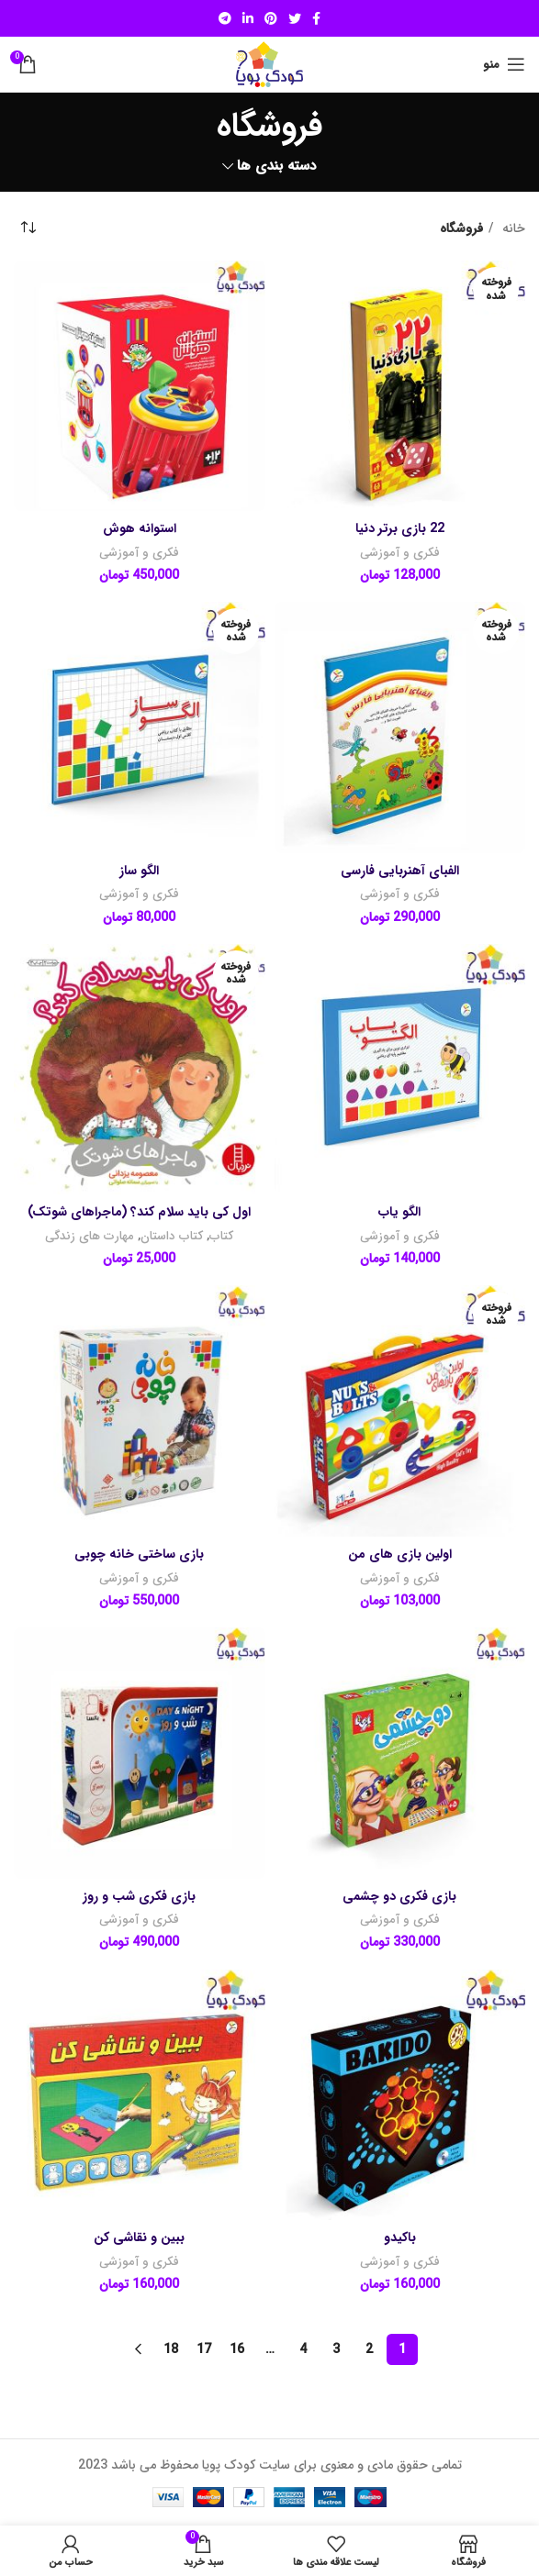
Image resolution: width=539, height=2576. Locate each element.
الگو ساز (139, 871)
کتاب (221, 1236)
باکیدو (400, 2237)
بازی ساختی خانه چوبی (139, 1554)
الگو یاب (399, 1212)
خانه (512, 228)
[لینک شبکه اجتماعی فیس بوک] (316, 18)
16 (237, 2349)
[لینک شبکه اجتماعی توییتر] (295, 18)
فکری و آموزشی (400, 552)
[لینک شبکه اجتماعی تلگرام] (225, 18)
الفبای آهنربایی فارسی (400, 871)
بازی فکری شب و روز (139, 1896)
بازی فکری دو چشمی (399, 1896)
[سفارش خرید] (27, 228)
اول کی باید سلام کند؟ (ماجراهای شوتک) (139, 1212)
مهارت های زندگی (89, 1236)
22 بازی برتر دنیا (399, 528)
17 (204, 2349)
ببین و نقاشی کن (139, 2237)
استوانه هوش (139, 528)
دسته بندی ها (277, 166)
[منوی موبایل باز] (504, 64)
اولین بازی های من (400, 1554)
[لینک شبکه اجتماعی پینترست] (271, 18)
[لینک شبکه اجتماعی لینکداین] (248, 18)
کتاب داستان (171, 1236)
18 (170, 2349)
